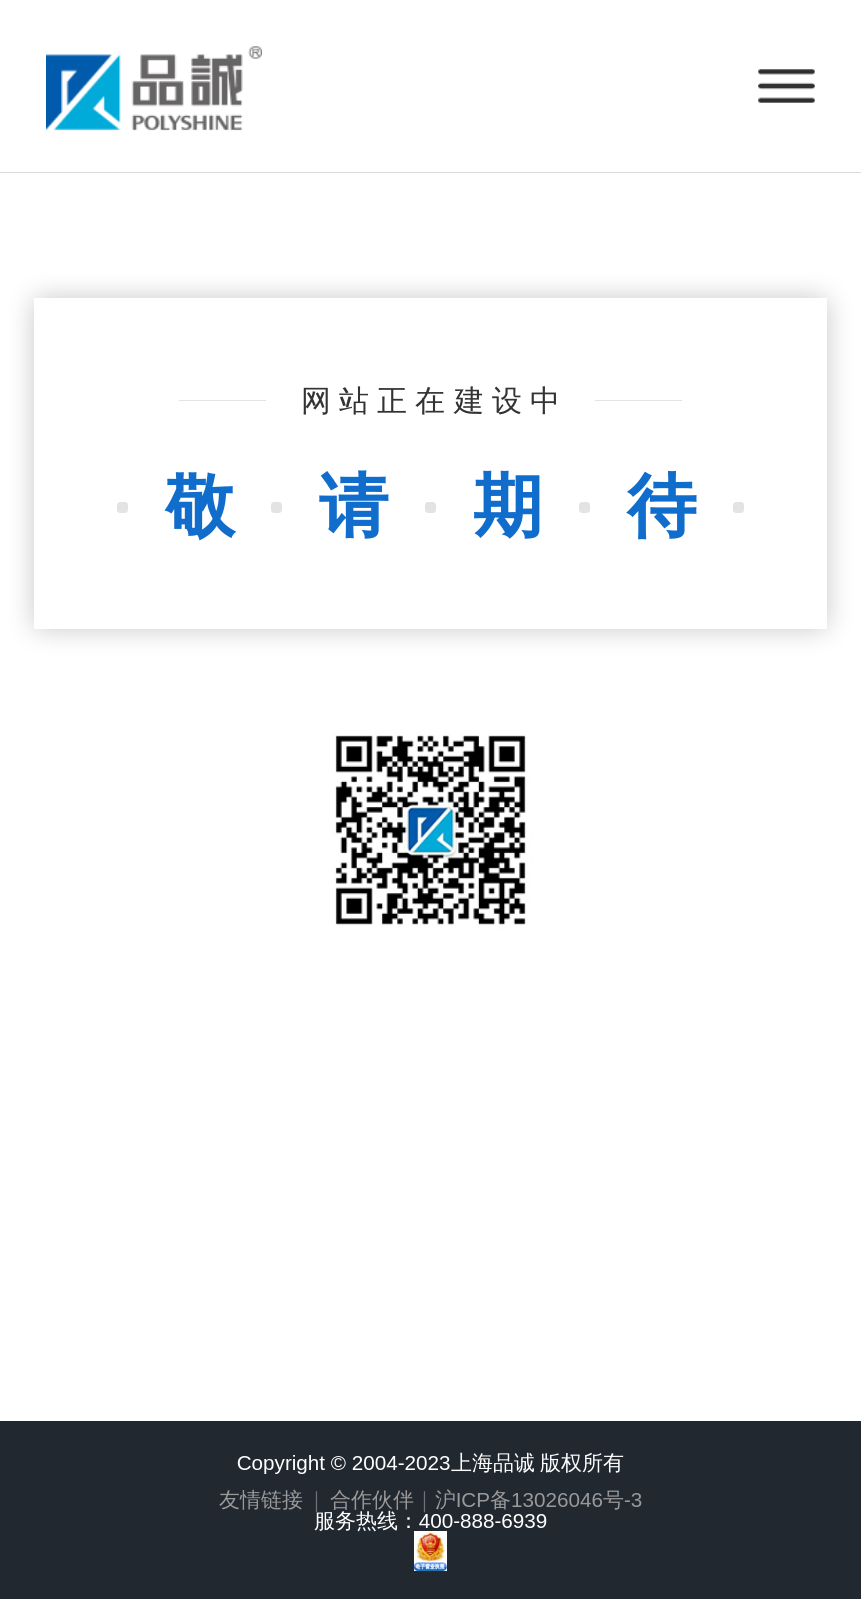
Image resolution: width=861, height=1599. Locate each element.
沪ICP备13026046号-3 (539, 1499)
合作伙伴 (372, 1499)
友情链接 (261, 1499)
